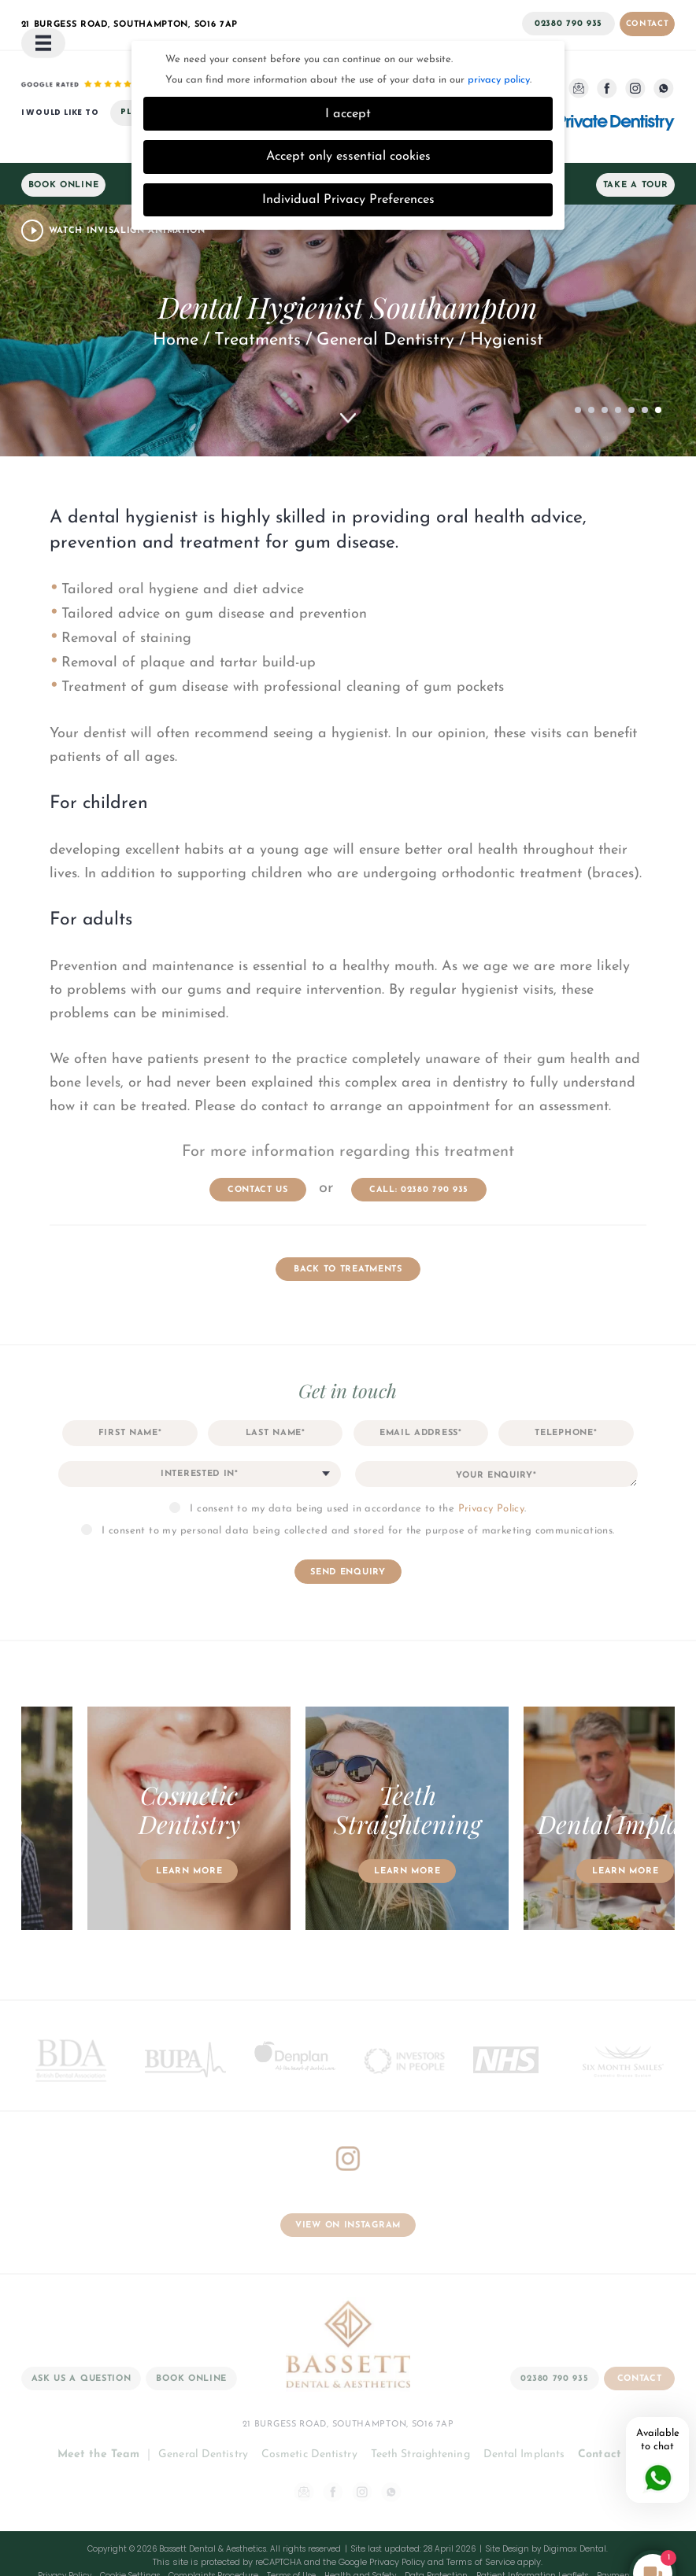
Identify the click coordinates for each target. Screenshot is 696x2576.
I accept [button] (348, 73)
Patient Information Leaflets (532, 2535)
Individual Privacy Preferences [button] (348, 159)
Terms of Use (291, 2535)
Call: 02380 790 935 (418, 1149)
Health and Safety (360, 2535)
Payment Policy (627, 2535)
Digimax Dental (574, 2508)
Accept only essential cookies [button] (348, 115)
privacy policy (499, 39)
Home (175, 299)
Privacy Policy (491, 1468)
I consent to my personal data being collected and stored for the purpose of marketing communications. (358, 1490)
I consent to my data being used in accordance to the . (358, 1468)
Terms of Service (480, 2521)
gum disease (344, 502)
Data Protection (436, 2535)
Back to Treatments (348, 1228)
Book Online (63, 144)
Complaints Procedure (213, 2535)
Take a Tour (635, 144)
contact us (258, 1149)
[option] (266, 1779)
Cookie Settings (130, 2535)
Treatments (257, 299)
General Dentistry (385, 299)
